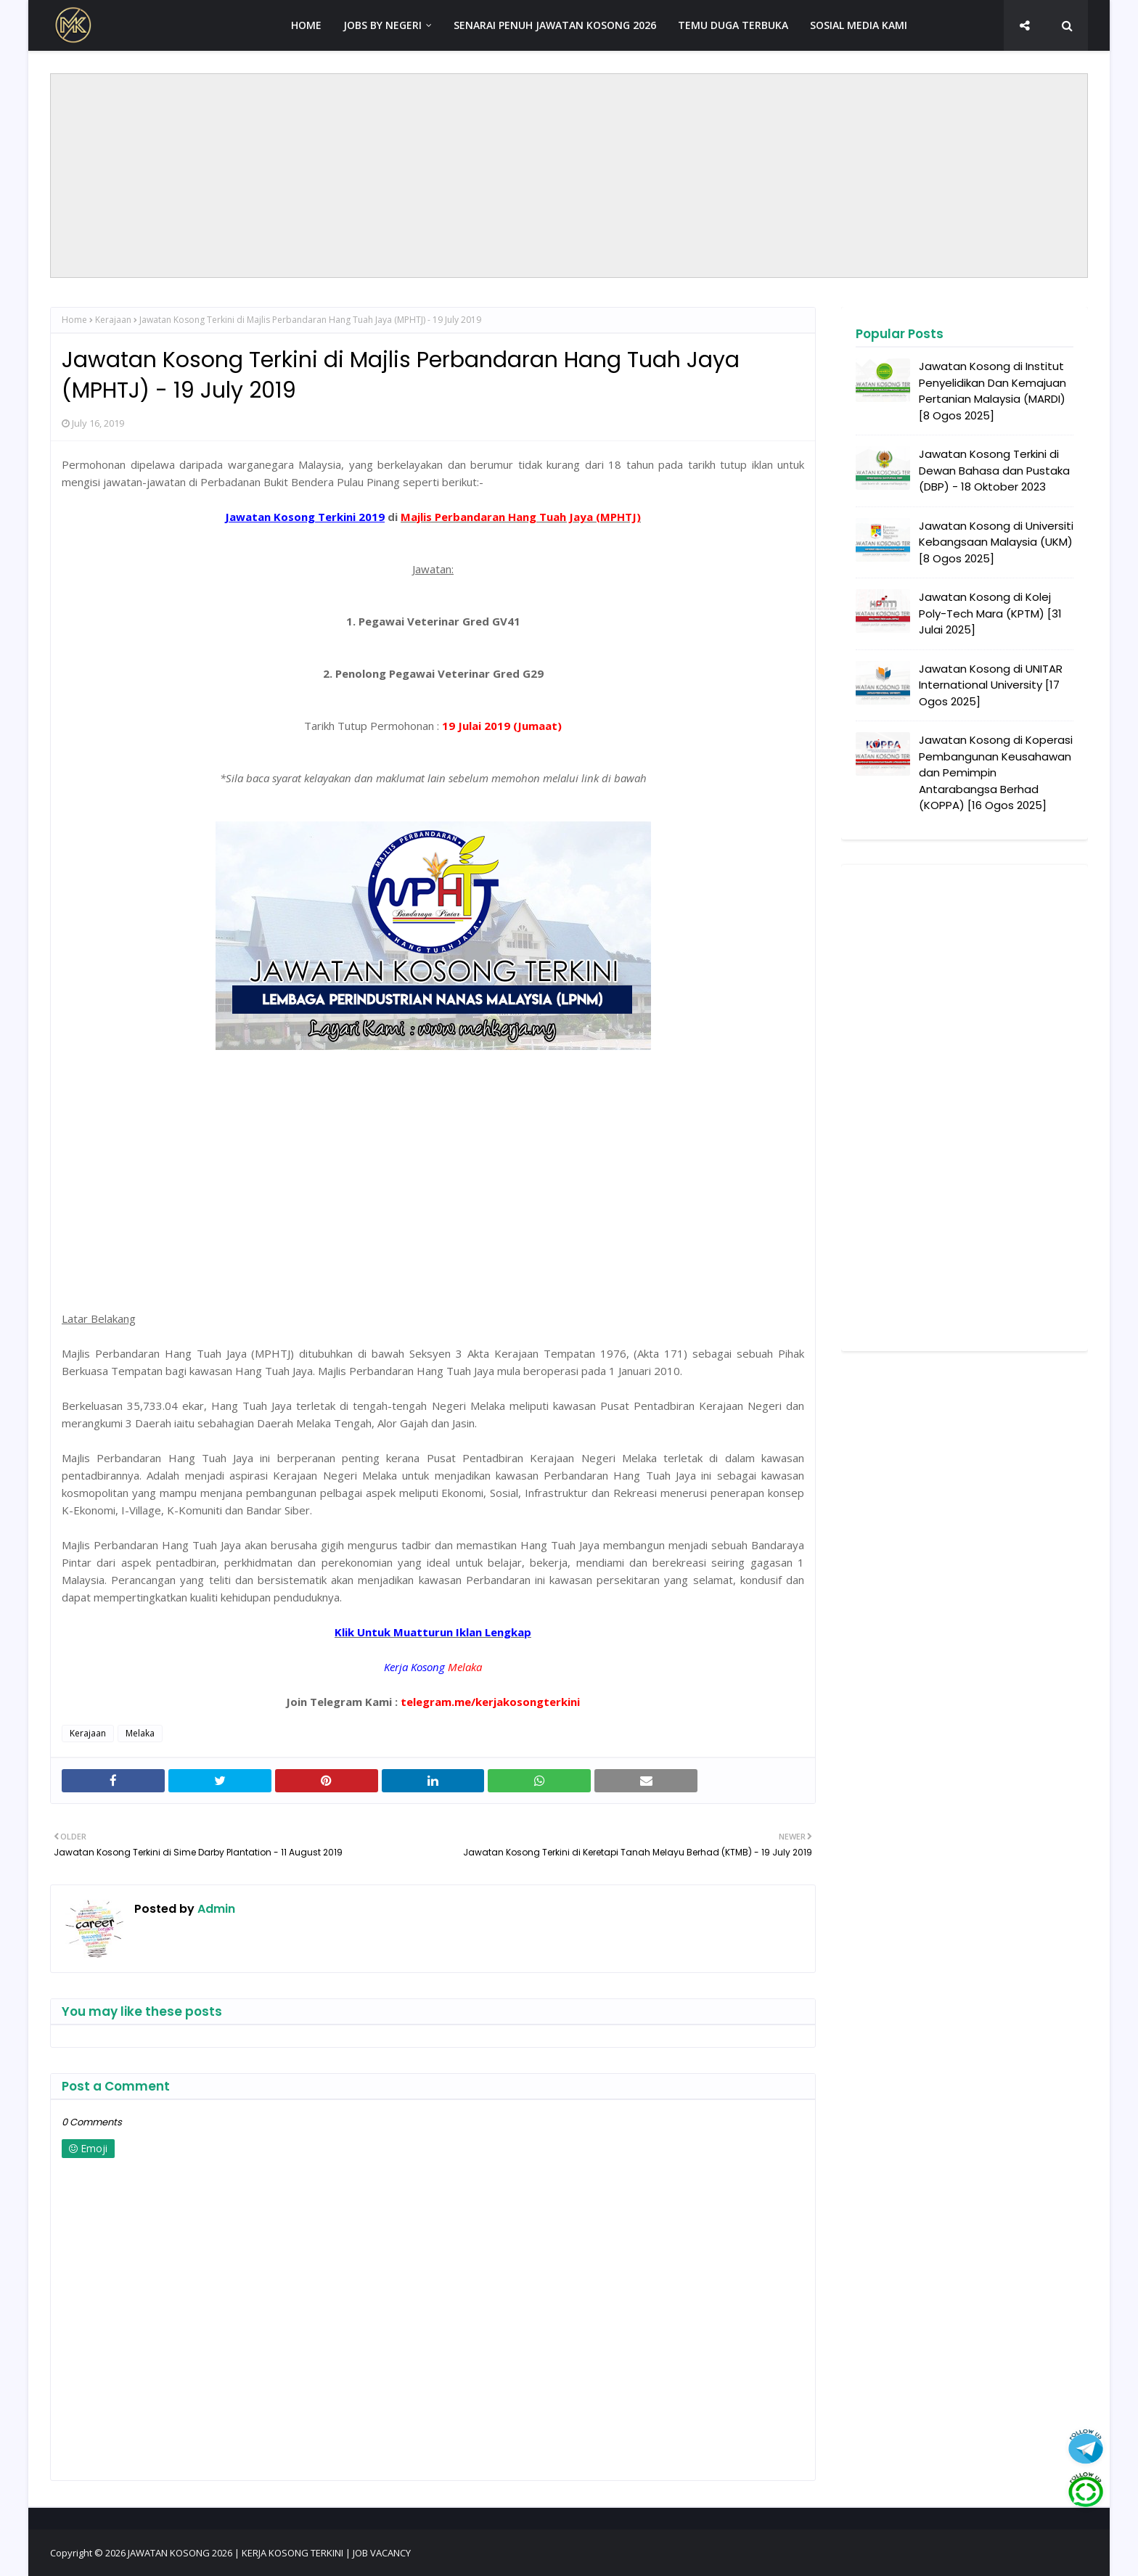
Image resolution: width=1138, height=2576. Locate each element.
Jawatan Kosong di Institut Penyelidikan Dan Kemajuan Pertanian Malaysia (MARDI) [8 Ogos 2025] (992, 390)
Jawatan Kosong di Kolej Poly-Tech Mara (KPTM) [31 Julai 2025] (990, 613)
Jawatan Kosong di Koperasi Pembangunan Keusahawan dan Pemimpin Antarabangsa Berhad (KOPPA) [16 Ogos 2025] (996, 772)
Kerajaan (113, 319)
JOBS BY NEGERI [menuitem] (382, 25)
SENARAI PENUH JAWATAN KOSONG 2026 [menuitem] (555, 25)
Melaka (140, 1733)
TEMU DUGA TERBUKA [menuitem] (733, 25)
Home (74, 319)
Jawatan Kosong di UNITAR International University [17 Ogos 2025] (991, 685)
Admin (215, 1908)
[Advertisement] (569, 175)
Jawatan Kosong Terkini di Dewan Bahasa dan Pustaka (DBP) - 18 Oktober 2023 (994, 470)
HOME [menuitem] (306, 25)
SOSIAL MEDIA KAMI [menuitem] (858, 25)
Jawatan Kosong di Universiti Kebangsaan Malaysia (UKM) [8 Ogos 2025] (996, 542)
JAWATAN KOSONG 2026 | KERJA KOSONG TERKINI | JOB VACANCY (269, 2552)
